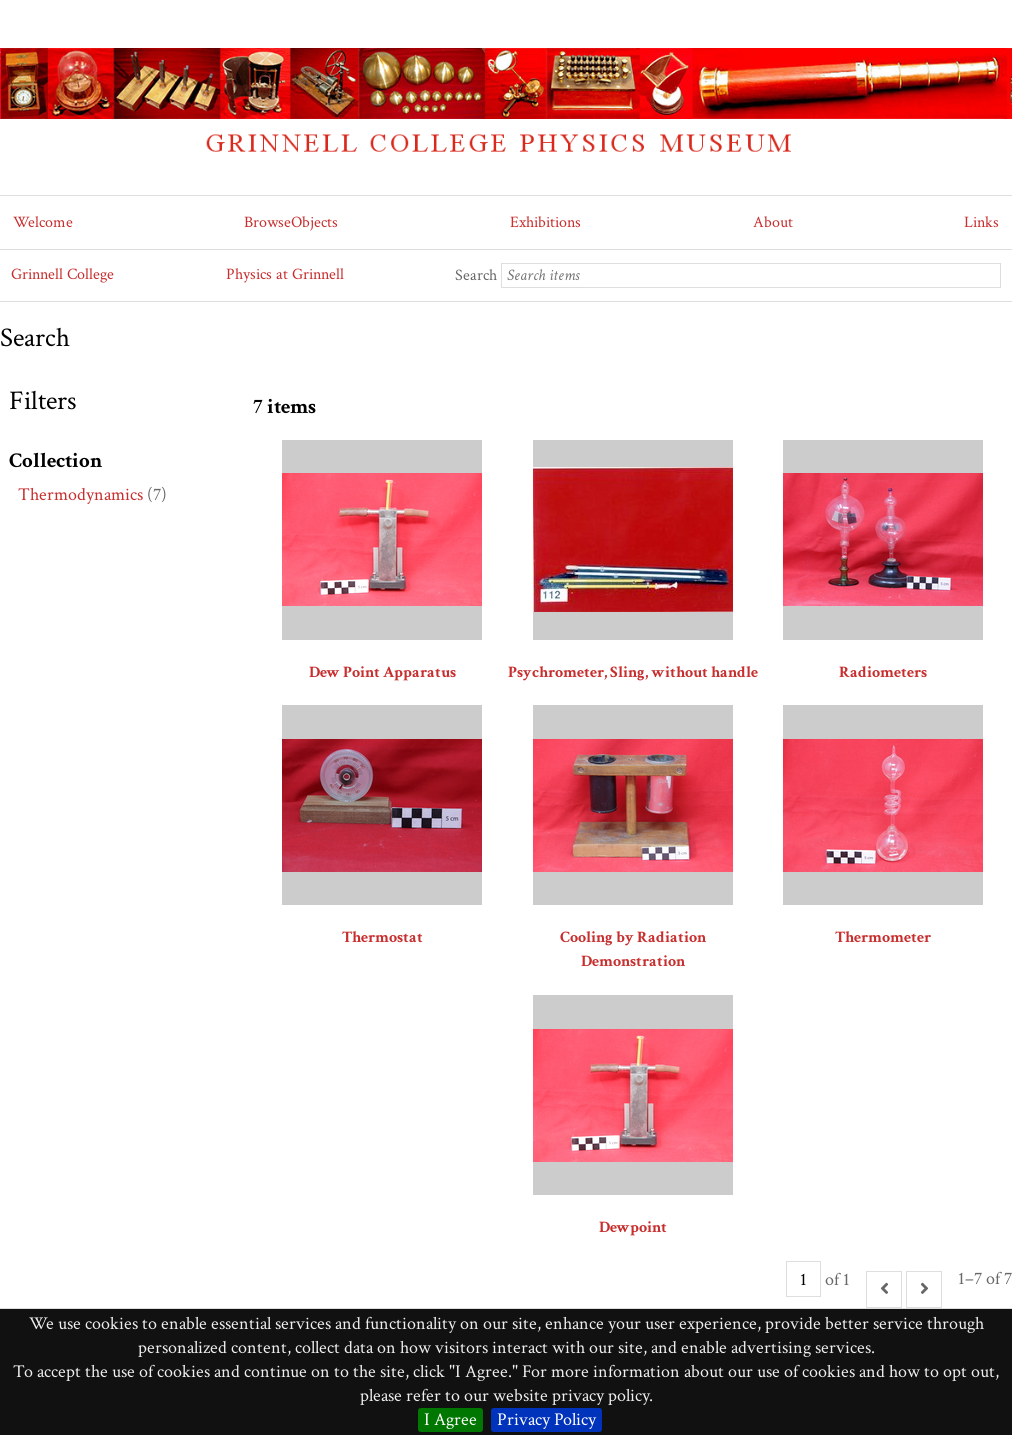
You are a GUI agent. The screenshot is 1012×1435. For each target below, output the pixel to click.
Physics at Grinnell (285, 274)
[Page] (803, 1279)
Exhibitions (545, 222)
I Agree (450, 1419)
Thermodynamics (80, 494)
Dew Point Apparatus (382, 672)
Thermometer (883, 937)
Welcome (43, 222)
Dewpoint (633, 1227)
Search (476, 275)
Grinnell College (62, 274)
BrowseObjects (291, 222)
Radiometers (883, 672)
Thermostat (382, 937)
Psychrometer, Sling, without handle (633, 672)
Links (981, 222)
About (773, 222)
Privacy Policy (546, 1419)
